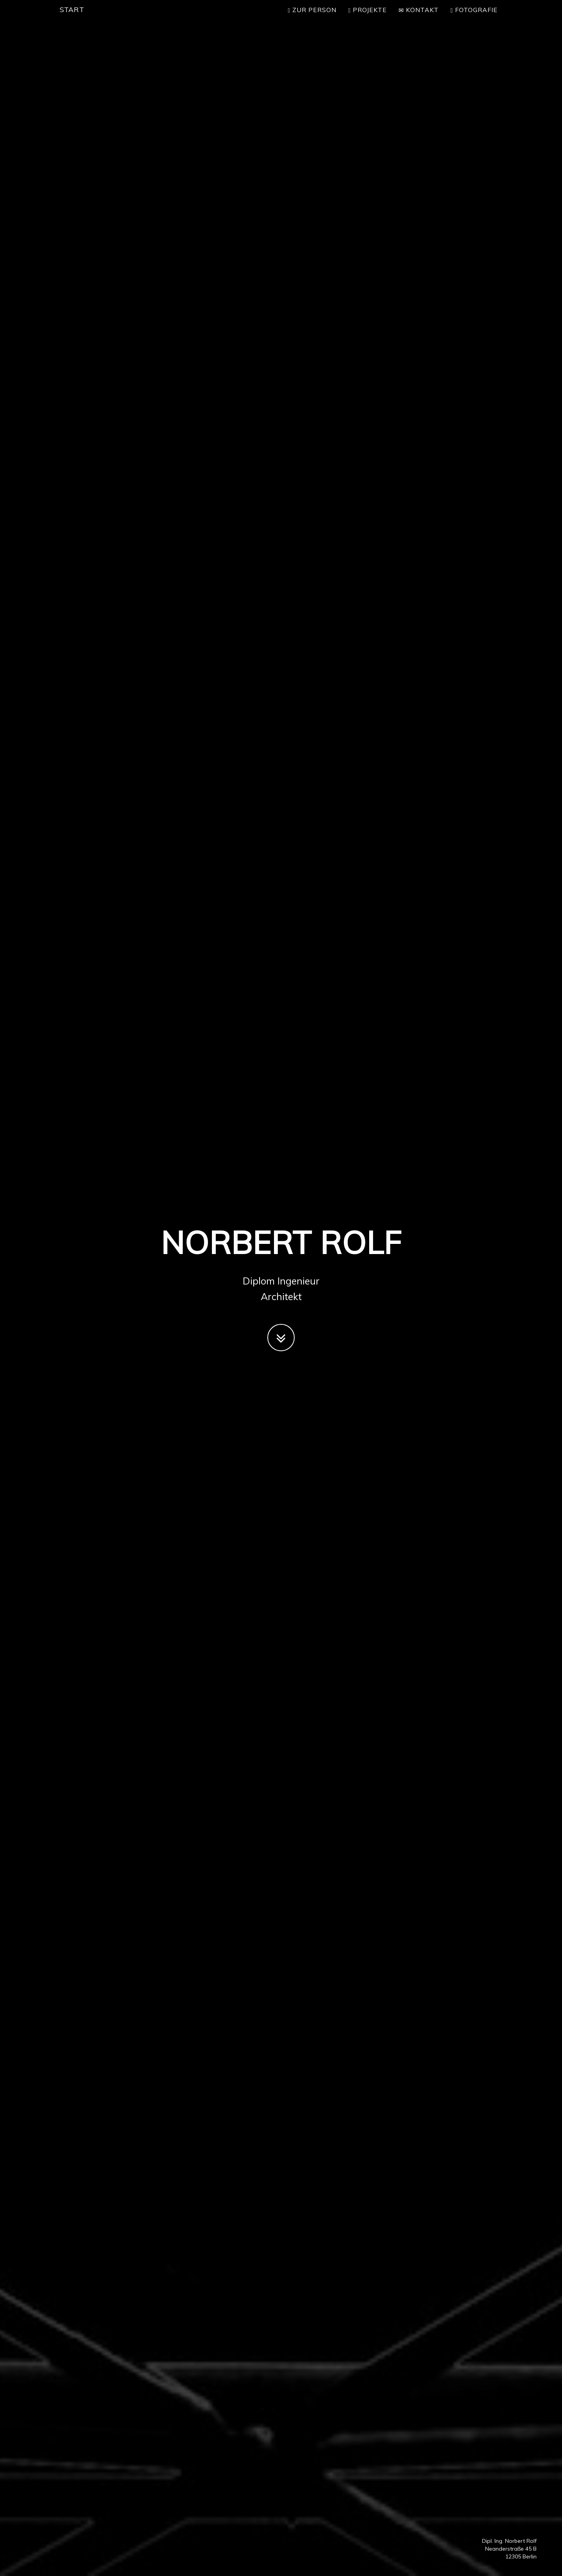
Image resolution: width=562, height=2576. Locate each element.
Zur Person (312, 17)
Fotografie (474, 17)
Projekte (367, 17)
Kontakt (418, 17)
